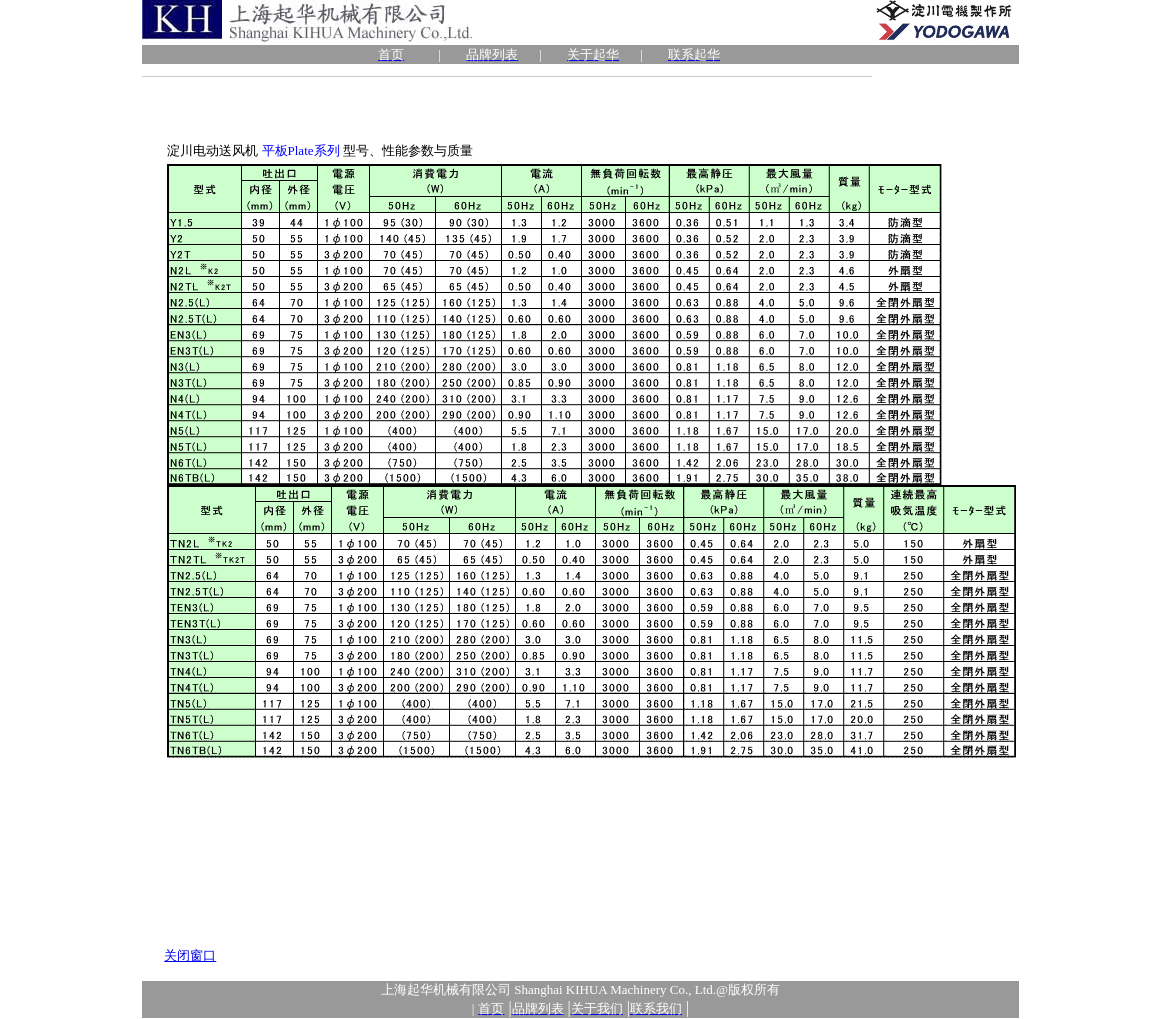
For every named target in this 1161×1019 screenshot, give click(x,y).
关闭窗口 (190, 955)
